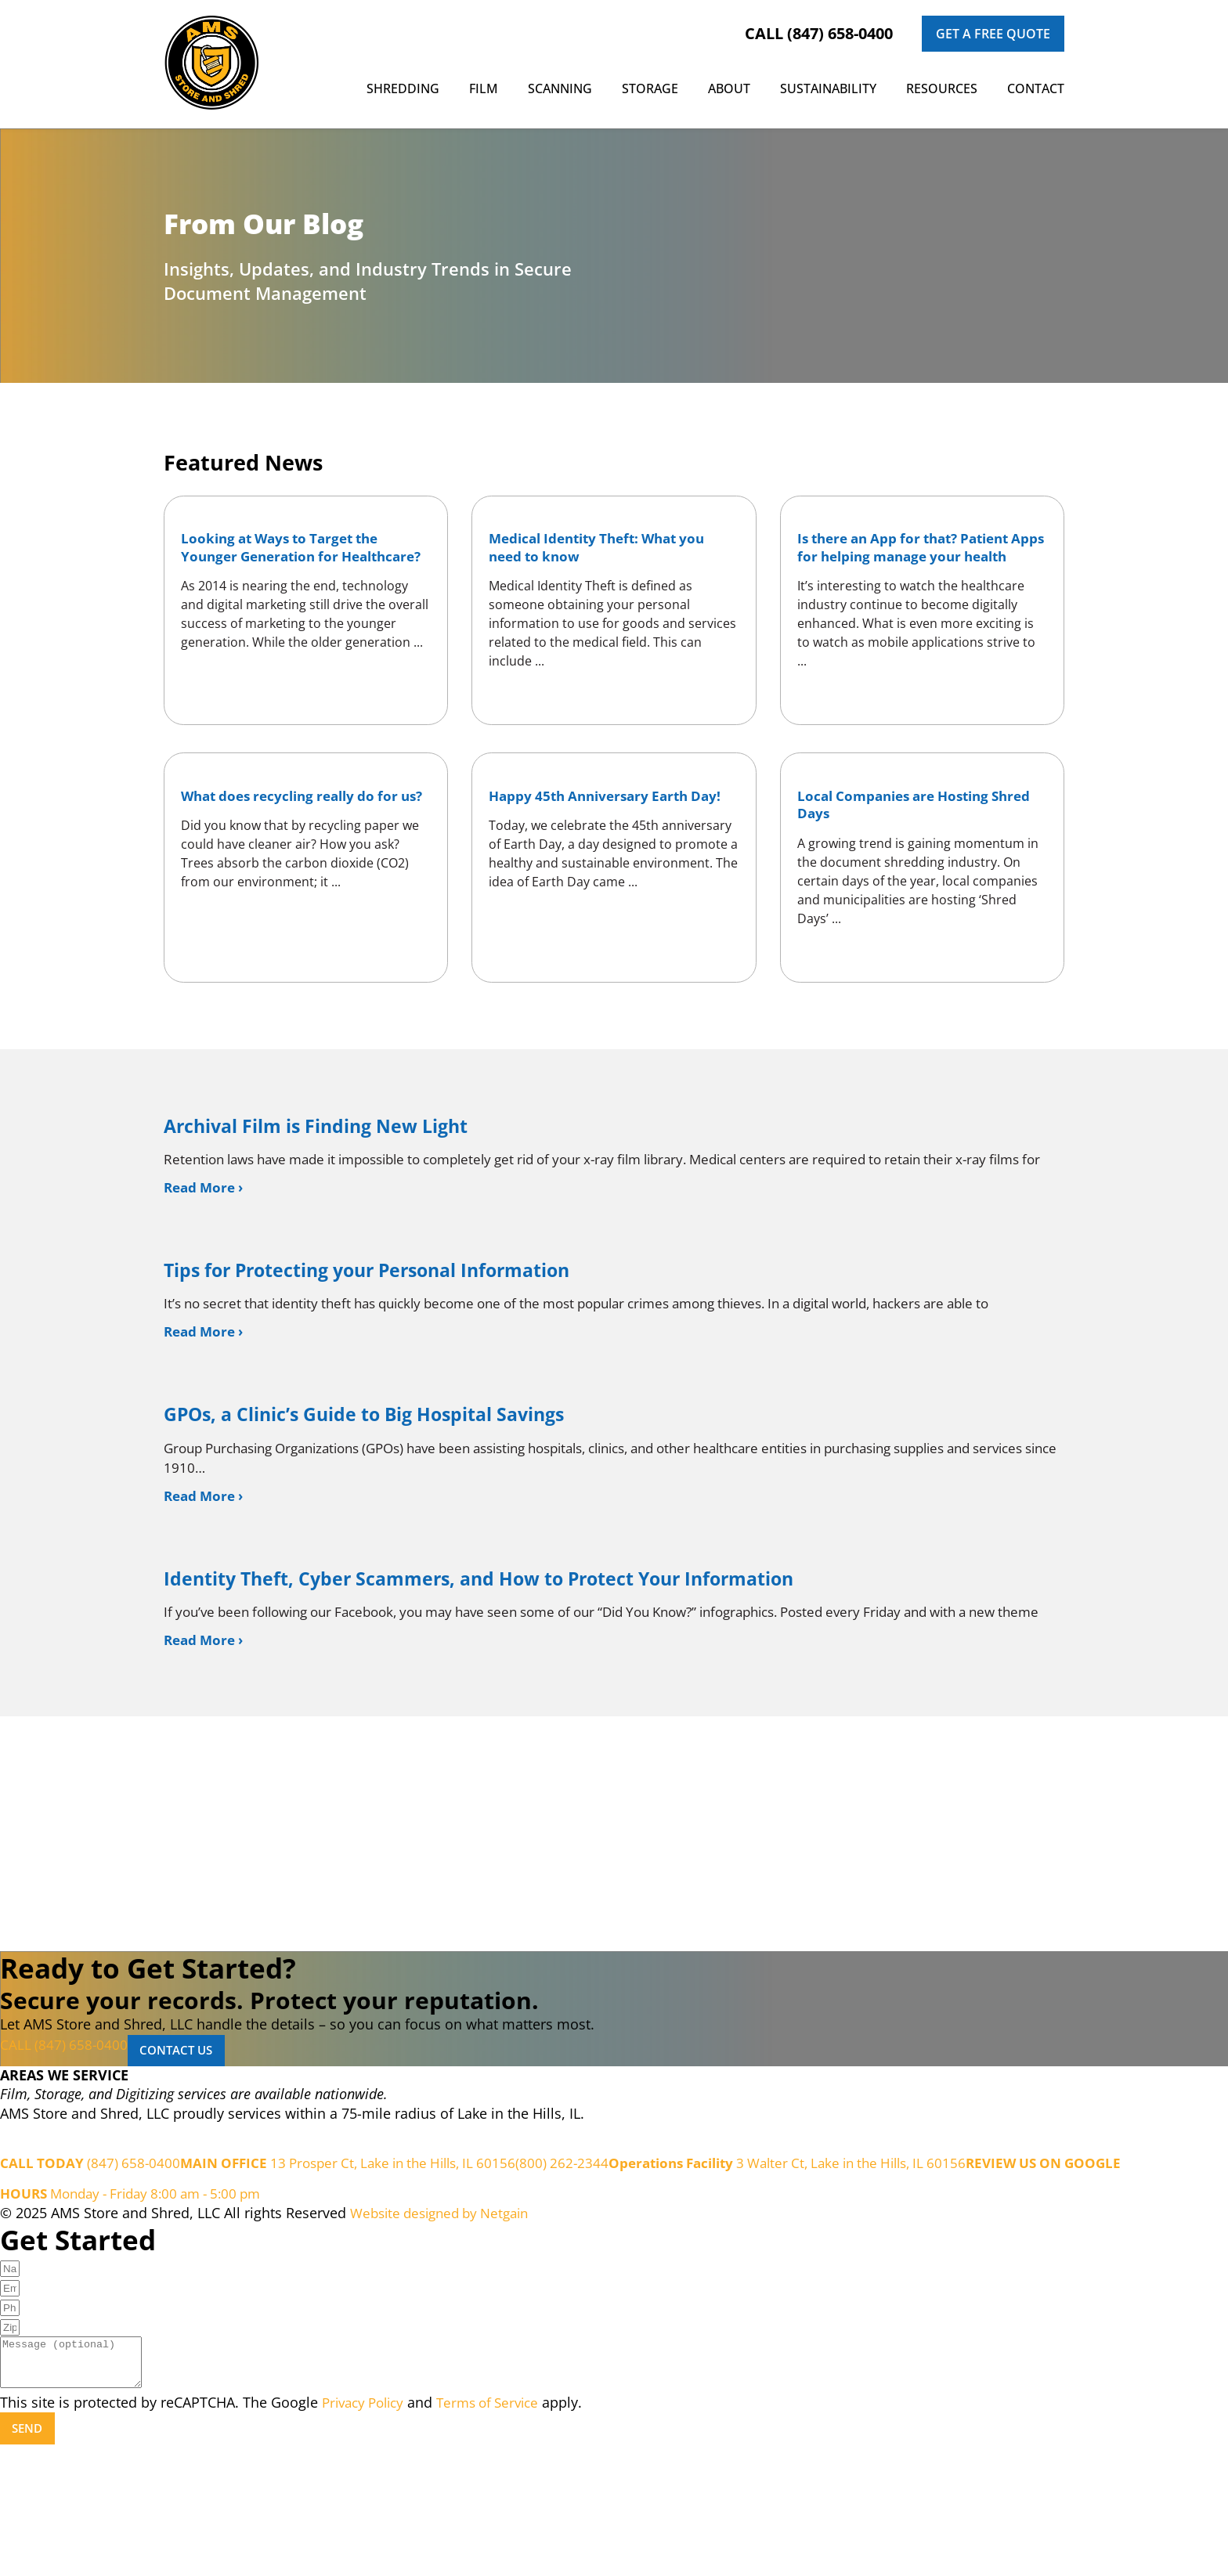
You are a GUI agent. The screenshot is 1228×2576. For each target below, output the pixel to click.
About (729, 88)
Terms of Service (499, 2529)
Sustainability (828, 88)
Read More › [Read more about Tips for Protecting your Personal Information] (206, 1409)
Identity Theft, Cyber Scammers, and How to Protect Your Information (533, 1665)
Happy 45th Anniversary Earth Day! (597, 842)
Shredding (403, 88)
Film (483, 88)
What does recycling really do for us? (300, 842)
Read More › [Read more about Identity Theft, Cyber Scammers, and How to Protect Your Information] (206, 1750)
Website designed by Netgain (446, 2331)
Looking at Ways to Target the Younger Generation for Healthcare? (289, 562)
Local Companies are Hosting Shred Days (903, 842)
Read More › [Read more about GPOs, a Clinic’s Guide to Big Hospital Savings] (206, 1580)
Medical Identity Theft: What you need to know (608, 553)
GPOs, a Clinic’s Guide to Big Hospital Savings (397, 1495)
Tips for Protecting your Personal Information (403, 1346)
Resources (941, 88)
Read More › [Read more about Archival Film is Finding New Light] (206, 1259)
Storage (650, 88)
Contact (1035, 88)
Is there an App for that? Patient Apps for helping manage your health (915, 562)
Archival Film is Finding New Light (341, 1175)
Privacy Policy (367, 2529)
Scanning (560, 88)
